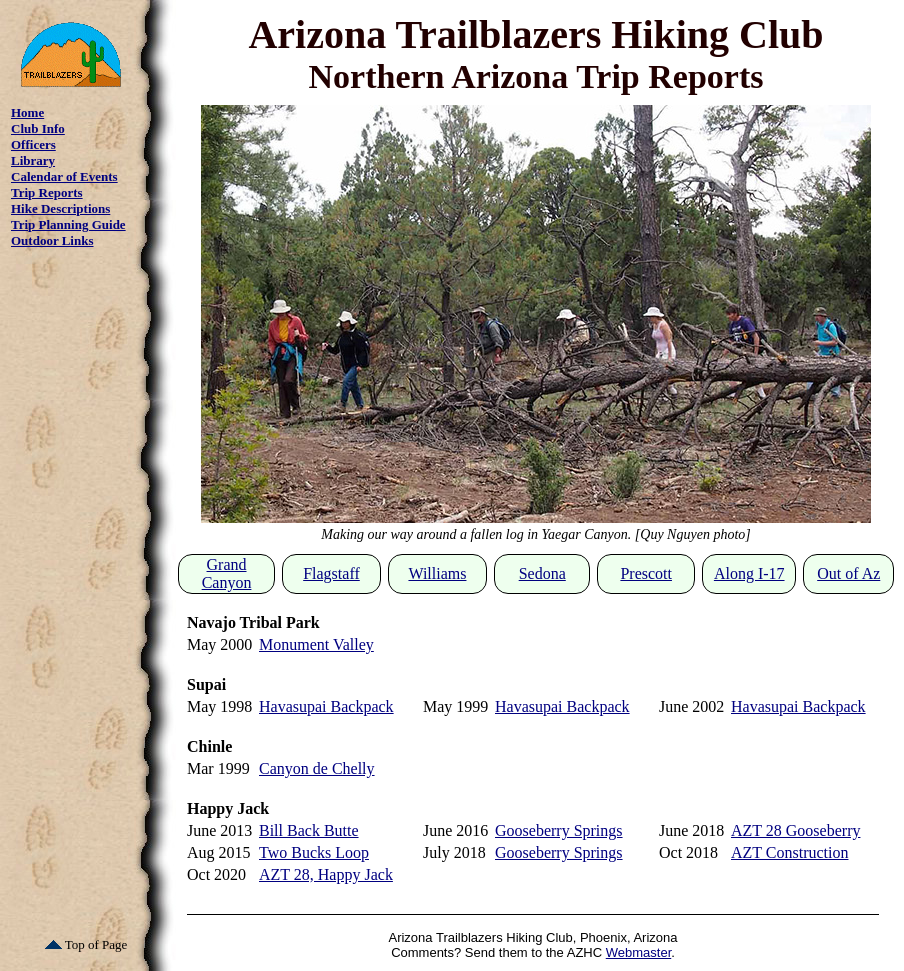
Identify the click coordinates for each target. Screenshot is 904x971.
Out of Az (848, 573)
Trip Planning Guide (68, 224)
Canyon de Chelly (317, 768)
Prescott (646, 573)
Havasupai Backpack (326, 706)
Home (27, 112)
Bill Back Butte (309, 830)
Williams (437, 573)
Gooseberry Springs (559, 830)
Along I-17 (749, 573)
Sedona (542, 573)
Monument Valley (316, 644)
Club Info (38, 128)
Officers (33, 144)
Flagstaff (331, 573)
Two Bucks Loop (314, 852)
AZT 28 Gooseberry (795, 830)
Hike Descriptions (60, 208)
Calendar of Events (64, 176)
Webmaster (639, 952)
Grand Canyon (227, 573)
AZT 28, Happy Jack (326, 874)
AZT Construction (789, 852)
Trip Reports (47, 192)
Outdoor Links (52, 240)
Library (33, 160)
